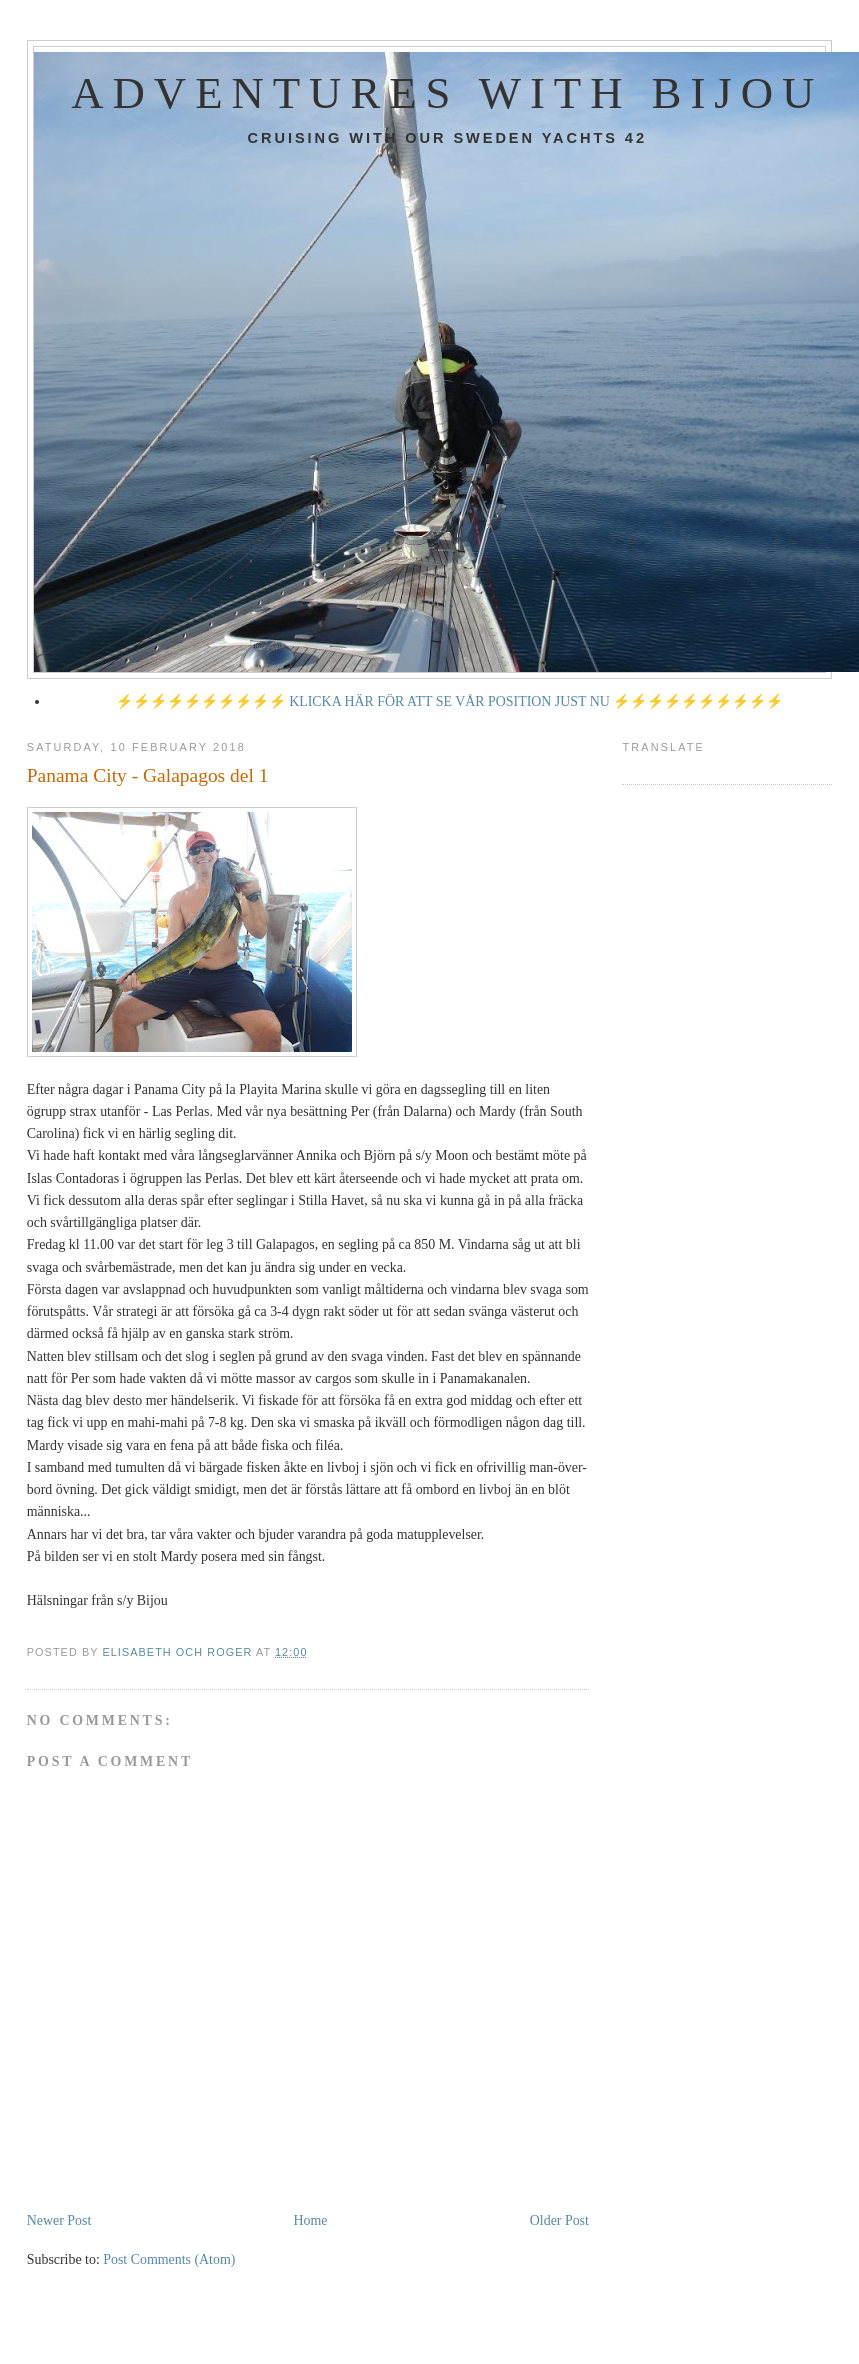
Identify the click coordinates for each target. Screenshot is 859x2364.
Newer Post (59, 2220)
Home (311, 2220)
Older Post (559, 2220)
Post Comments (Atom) (169, 2259)
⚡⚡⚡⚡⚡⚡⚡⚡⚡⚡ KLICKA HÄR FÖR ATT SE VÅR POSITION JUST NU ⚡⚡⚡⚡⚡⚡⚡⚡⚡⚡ (450, 701)
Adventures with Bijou (447, 93)
